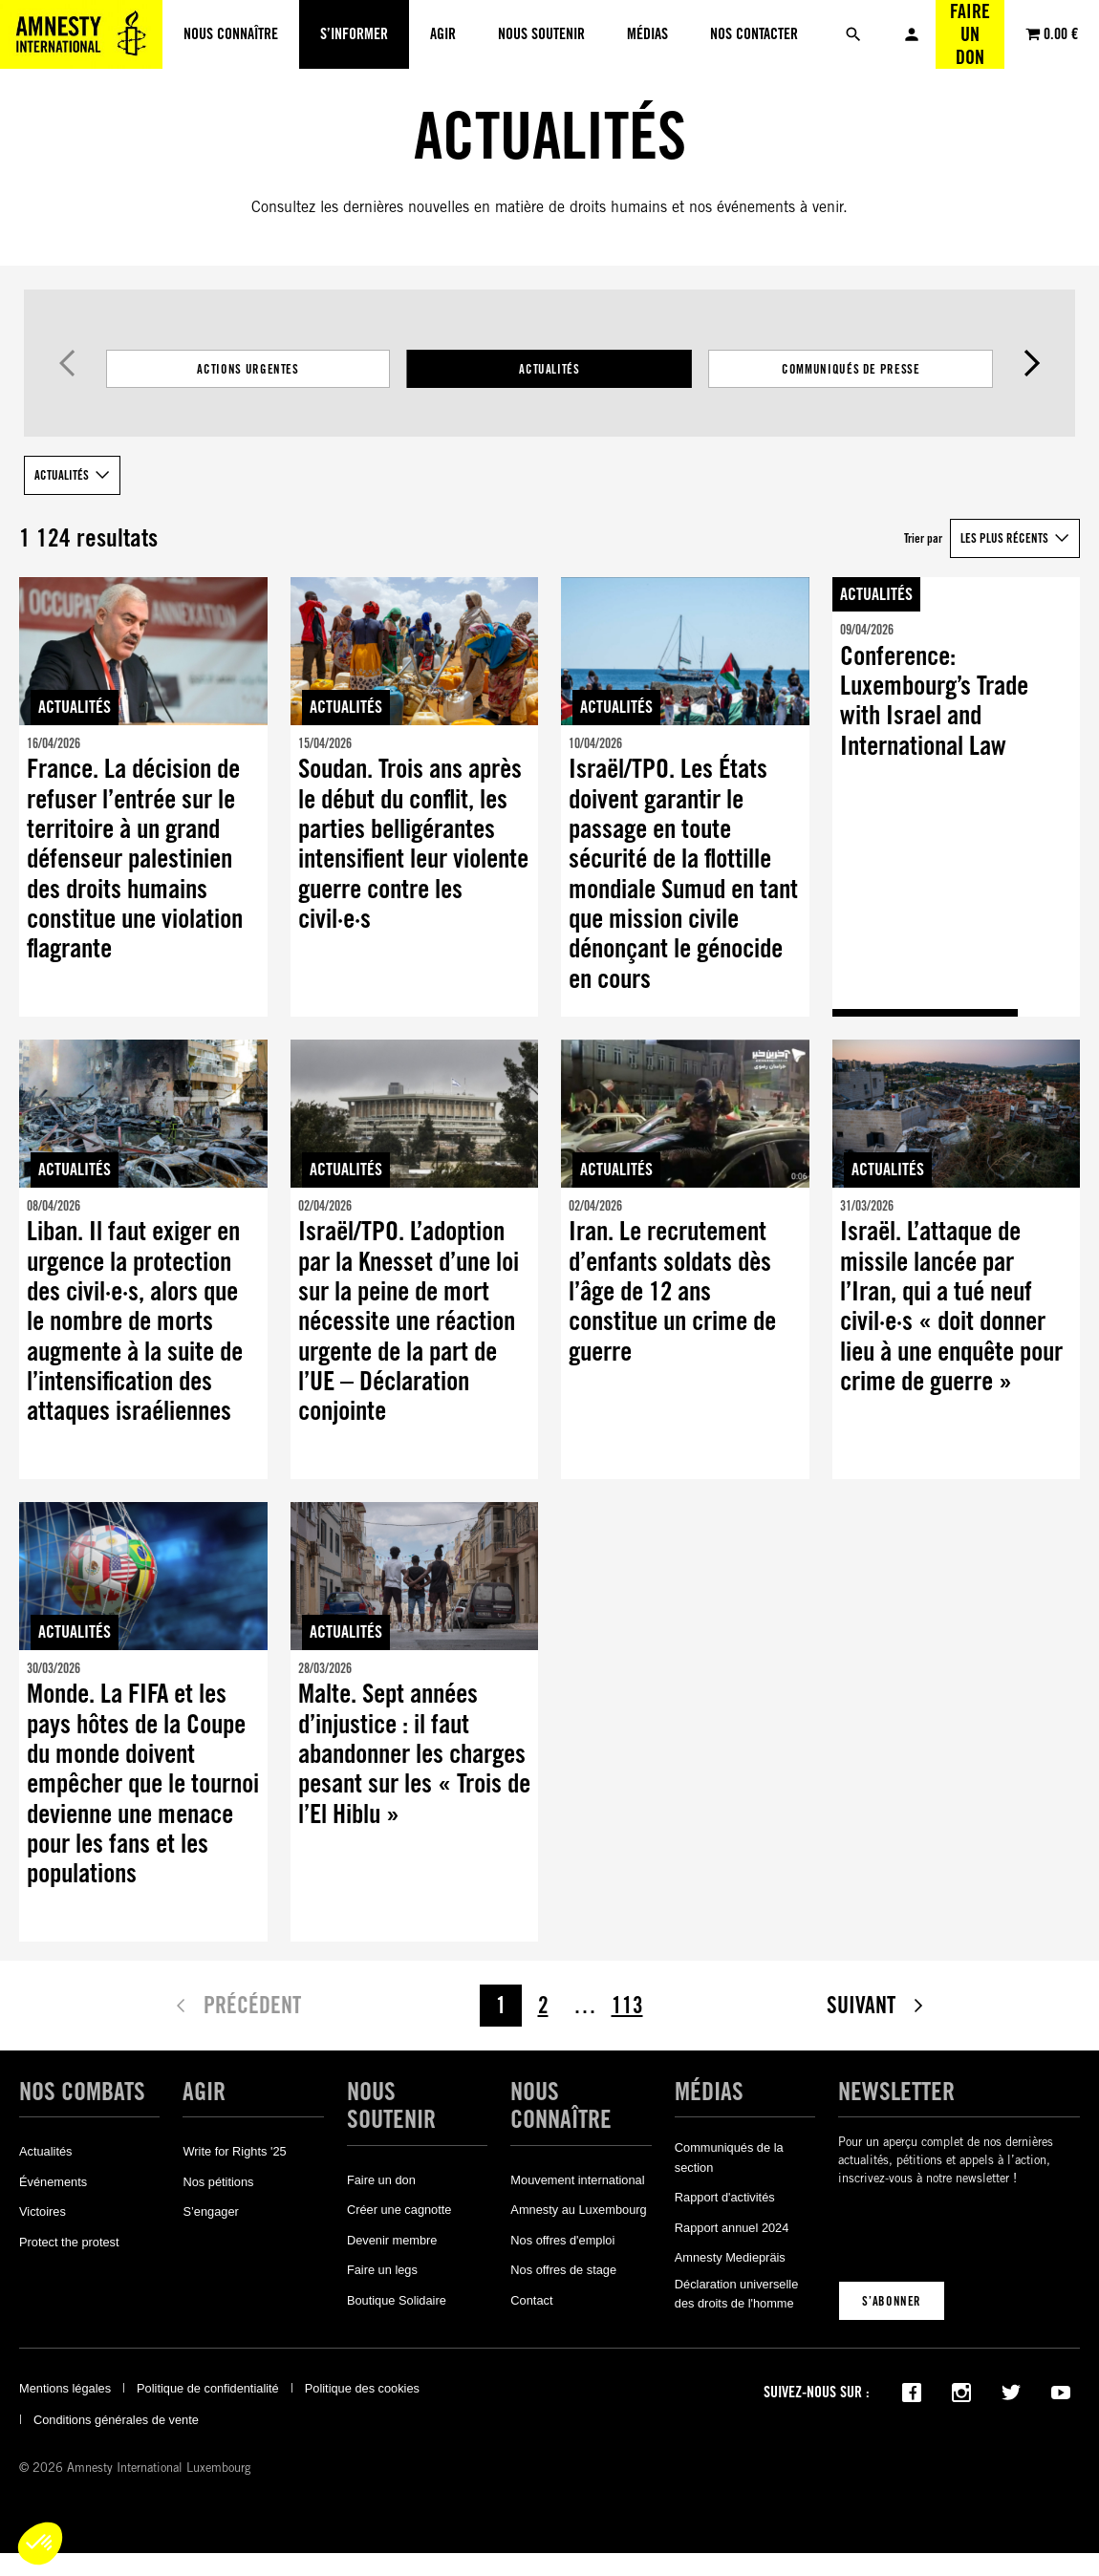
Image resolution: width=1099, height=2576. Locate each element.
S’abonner (891, 2300)
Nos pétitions (218, 2182)
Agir (204, 2091)
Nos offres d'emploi (562, 2240)
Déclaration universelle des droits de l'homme (736, 2293)
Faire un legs (382, 2270)
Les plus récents (1004, 538)
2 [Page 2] (543, 2005)
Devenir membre (392, 2240)
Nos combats (82, 2091)
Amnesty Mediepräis (730, 2257)
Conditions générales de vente (116, 2420)
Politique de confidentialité (208, 2388)
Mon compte (912, 34)
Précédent (67, 363)
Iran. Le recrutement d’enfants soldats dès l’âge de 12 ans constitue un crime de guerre (672, 1291)
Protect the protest (69, 2242)
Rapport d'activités (725, 2197)
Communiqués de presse (851, 368)
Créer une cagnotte (399, 2209)
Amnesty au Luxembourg (578, 2209)
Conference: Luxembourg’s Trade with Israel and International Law (934, 701)
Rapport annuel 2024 (732, 2228)
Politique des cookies (362, 2388)
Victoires (42, 2211)
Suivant (1031, 363)
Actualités (549, 368)
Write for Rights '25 (234, 2151)
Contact (531, 2300)
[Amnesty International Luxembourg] (81, 34)
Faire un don (970, 34)
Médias (709, 2091)
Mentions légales (65, 2388)
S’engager (210, 2211)
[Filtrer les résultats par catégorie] (549, 369)
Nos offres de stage (563, 2270)
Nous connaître (561, 2105)
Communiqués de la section (729, 2157)
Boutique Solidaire (396, 2300)
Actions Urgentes (247, 368)
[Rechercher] (853, 34)
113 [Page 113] (627, 2005)
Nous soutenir (391, 2105)
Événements (53, 2182)
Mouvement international (577, 2180)
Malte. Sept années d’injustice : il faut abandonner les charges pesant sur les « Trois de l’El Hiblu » (414, 1754)
